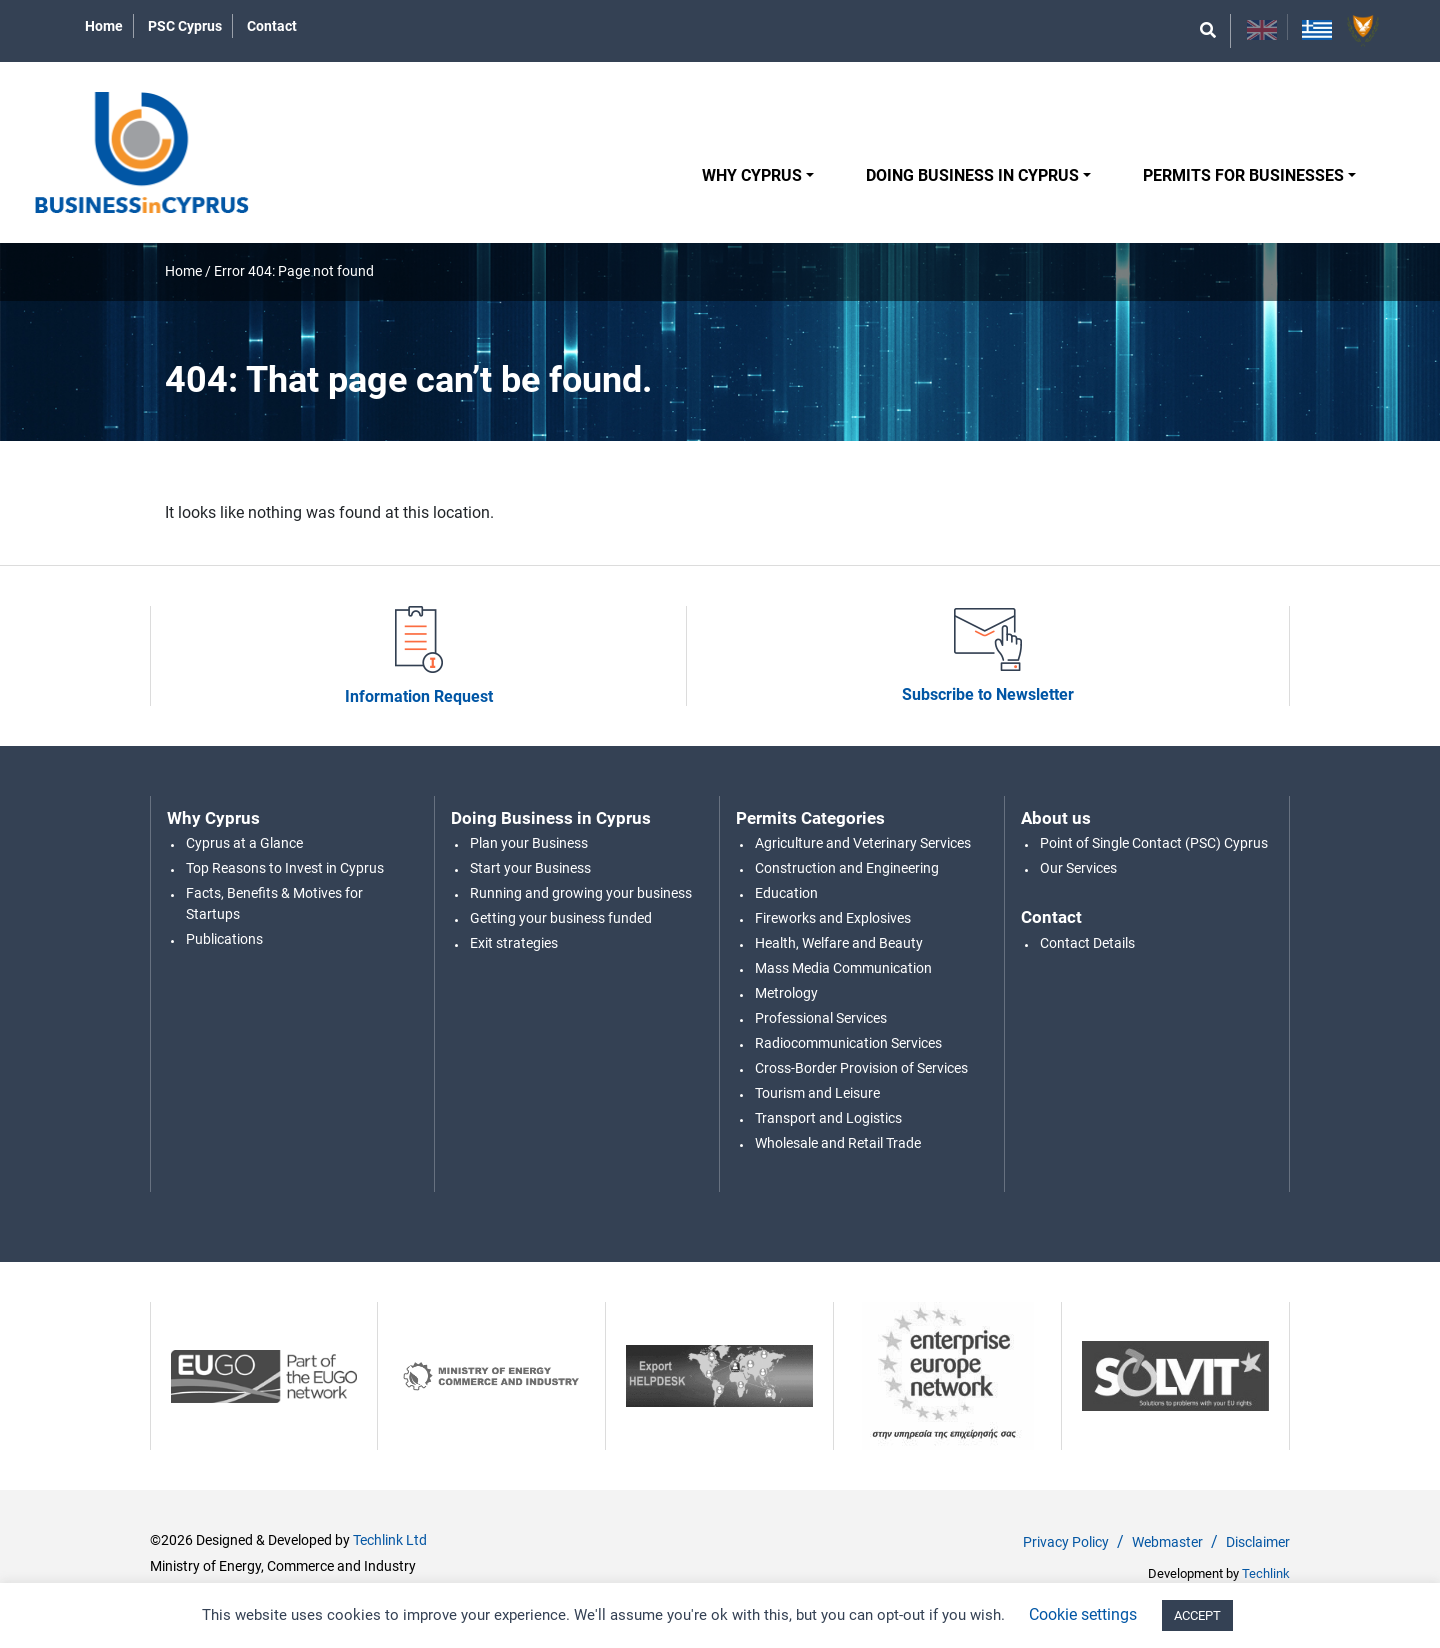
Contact (272, 26)
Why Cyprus (752, 175)
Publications (224, 939)
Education (786, 893)
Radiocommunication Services (848, 1043)
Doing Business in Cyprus (972, 175)
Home (104, 26)
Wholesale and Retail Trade (838, 1143)
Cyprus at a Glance (244, 843)
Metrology (786, 993)
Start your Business (530, 868)
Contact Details (1087, 943)
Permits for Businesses (1243, 175)
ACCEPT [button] (1197, 1615)
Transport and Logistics (828, 1118)
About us (1056, 818)
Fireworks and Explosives (833, 918)
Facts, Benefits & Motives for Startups (274, 903)
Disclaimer (1258, 1542)
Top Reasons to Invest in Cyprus (285, 868)
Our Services (1078, 868)
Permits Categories (810, 818)
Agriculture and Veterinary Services (863, 843)
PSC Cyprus (185, 26)
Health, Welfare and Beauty (839, 943)
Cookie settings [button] (1083, 1614)
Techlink (1266, 1573)
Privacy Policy (1066, 1542)
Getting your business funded (561, 918)
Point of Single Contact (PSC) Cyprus (1154, 843)
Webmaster (1167, 1542)
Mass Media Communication (843, 968)
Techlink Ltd (390, 1540)
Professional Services (821, 1018)
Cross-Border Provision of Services (861, 1068)
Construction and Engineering (847, 868)
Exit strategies (514, 943)
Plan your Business (529, 843)
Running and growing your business (581, 893)
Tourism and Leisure (817, 1093)
